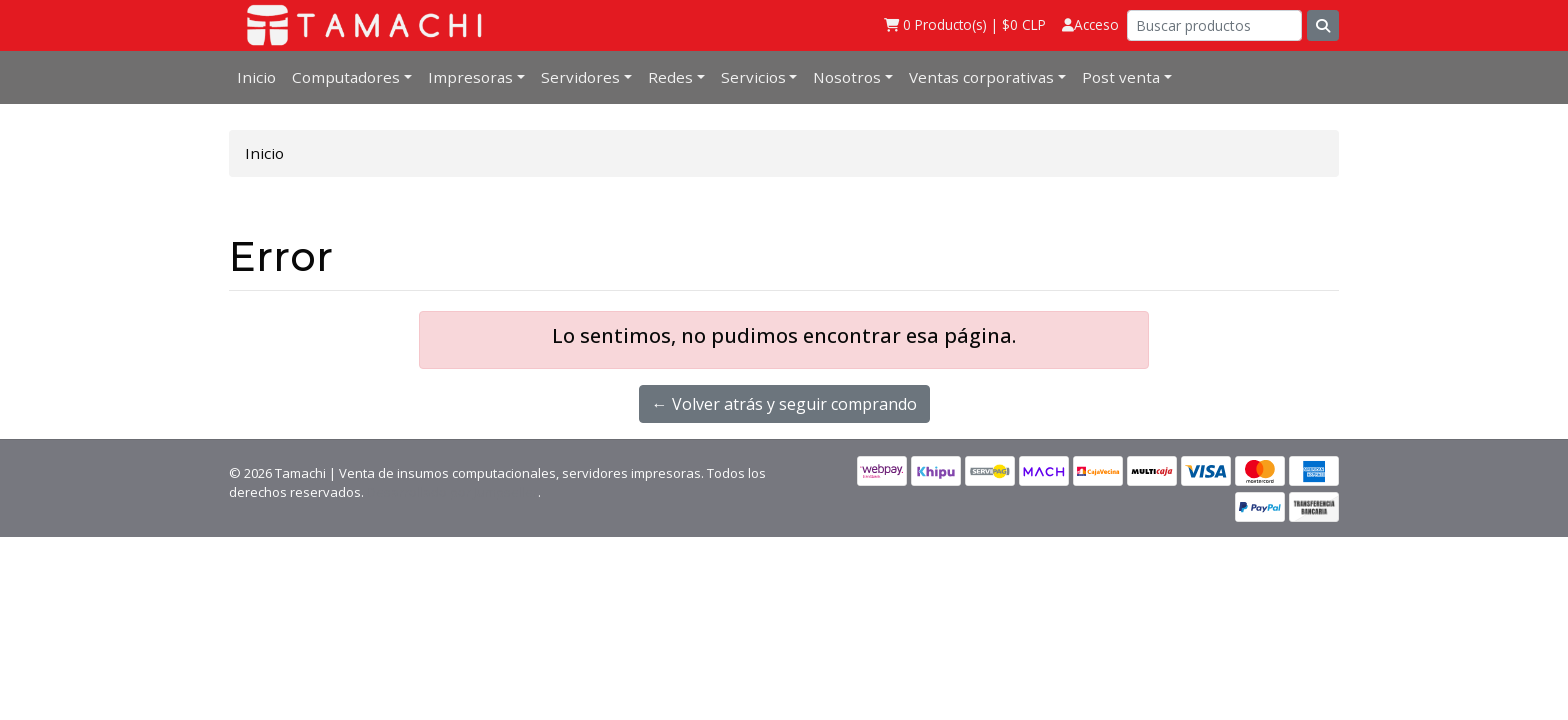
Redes (670, 77)
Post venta (1121, 77)
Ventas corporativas (981, 77)
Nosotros (847, 77)
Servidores (580, 77)
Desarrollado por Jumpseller (452, 492)
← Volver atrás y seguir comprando (784, 404)
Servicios (753, 77)
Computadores (346, 77)
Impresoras (470, 77)
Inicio (256, 77)
